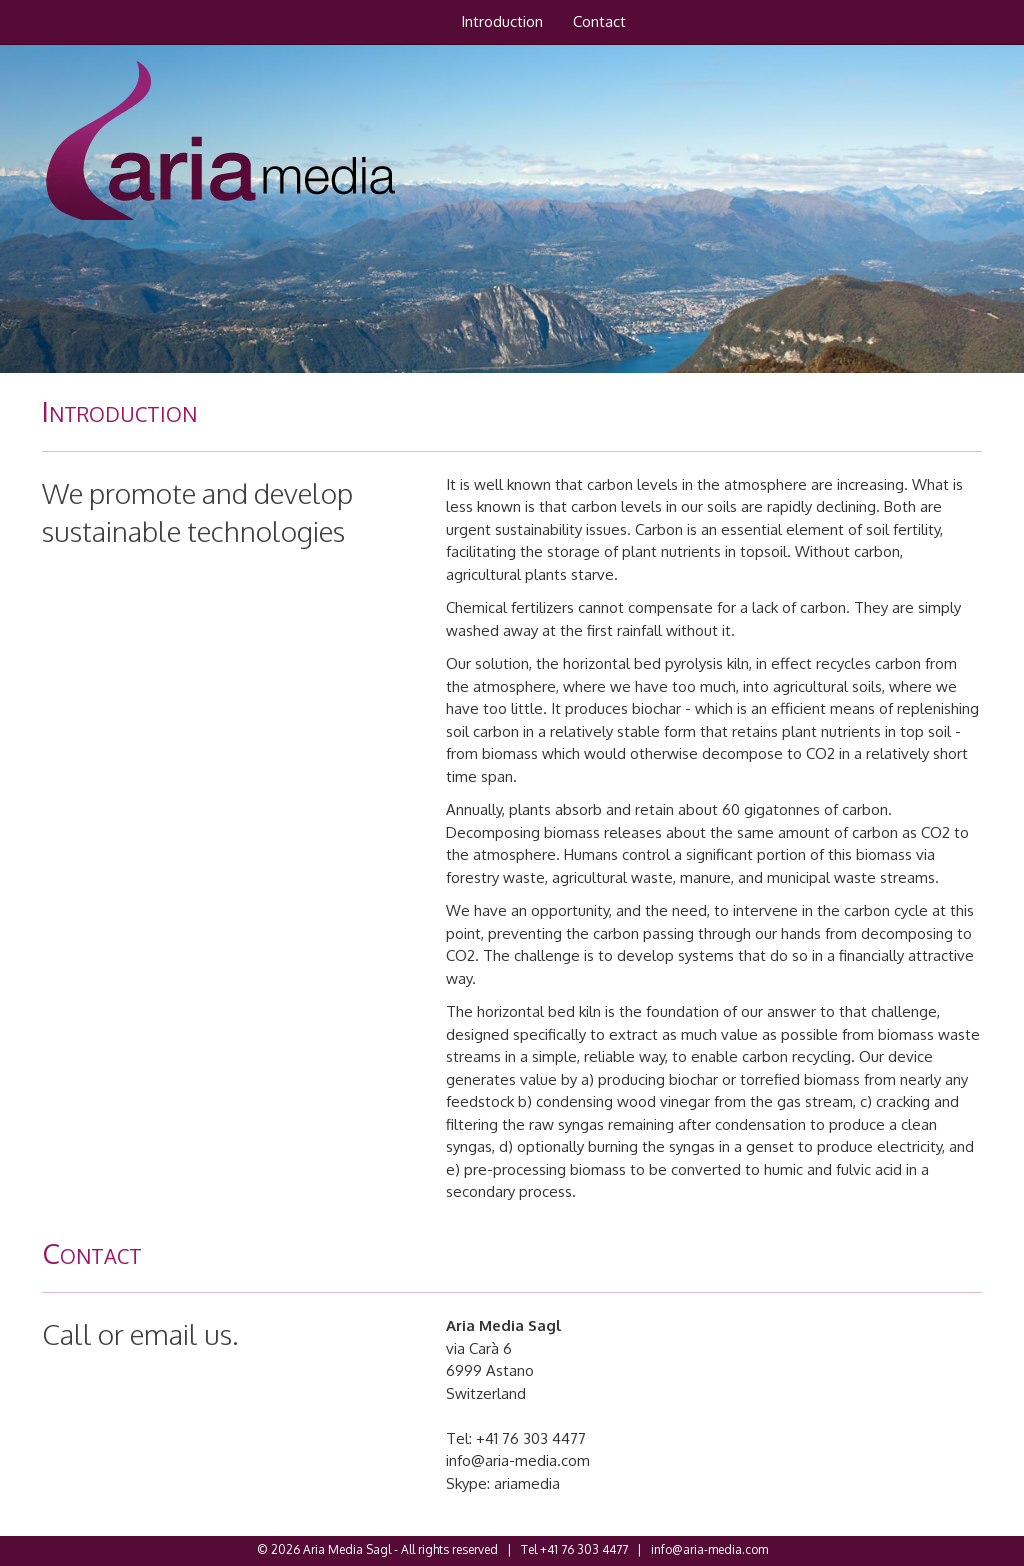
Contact (599, 21)
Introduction (502, 21)
